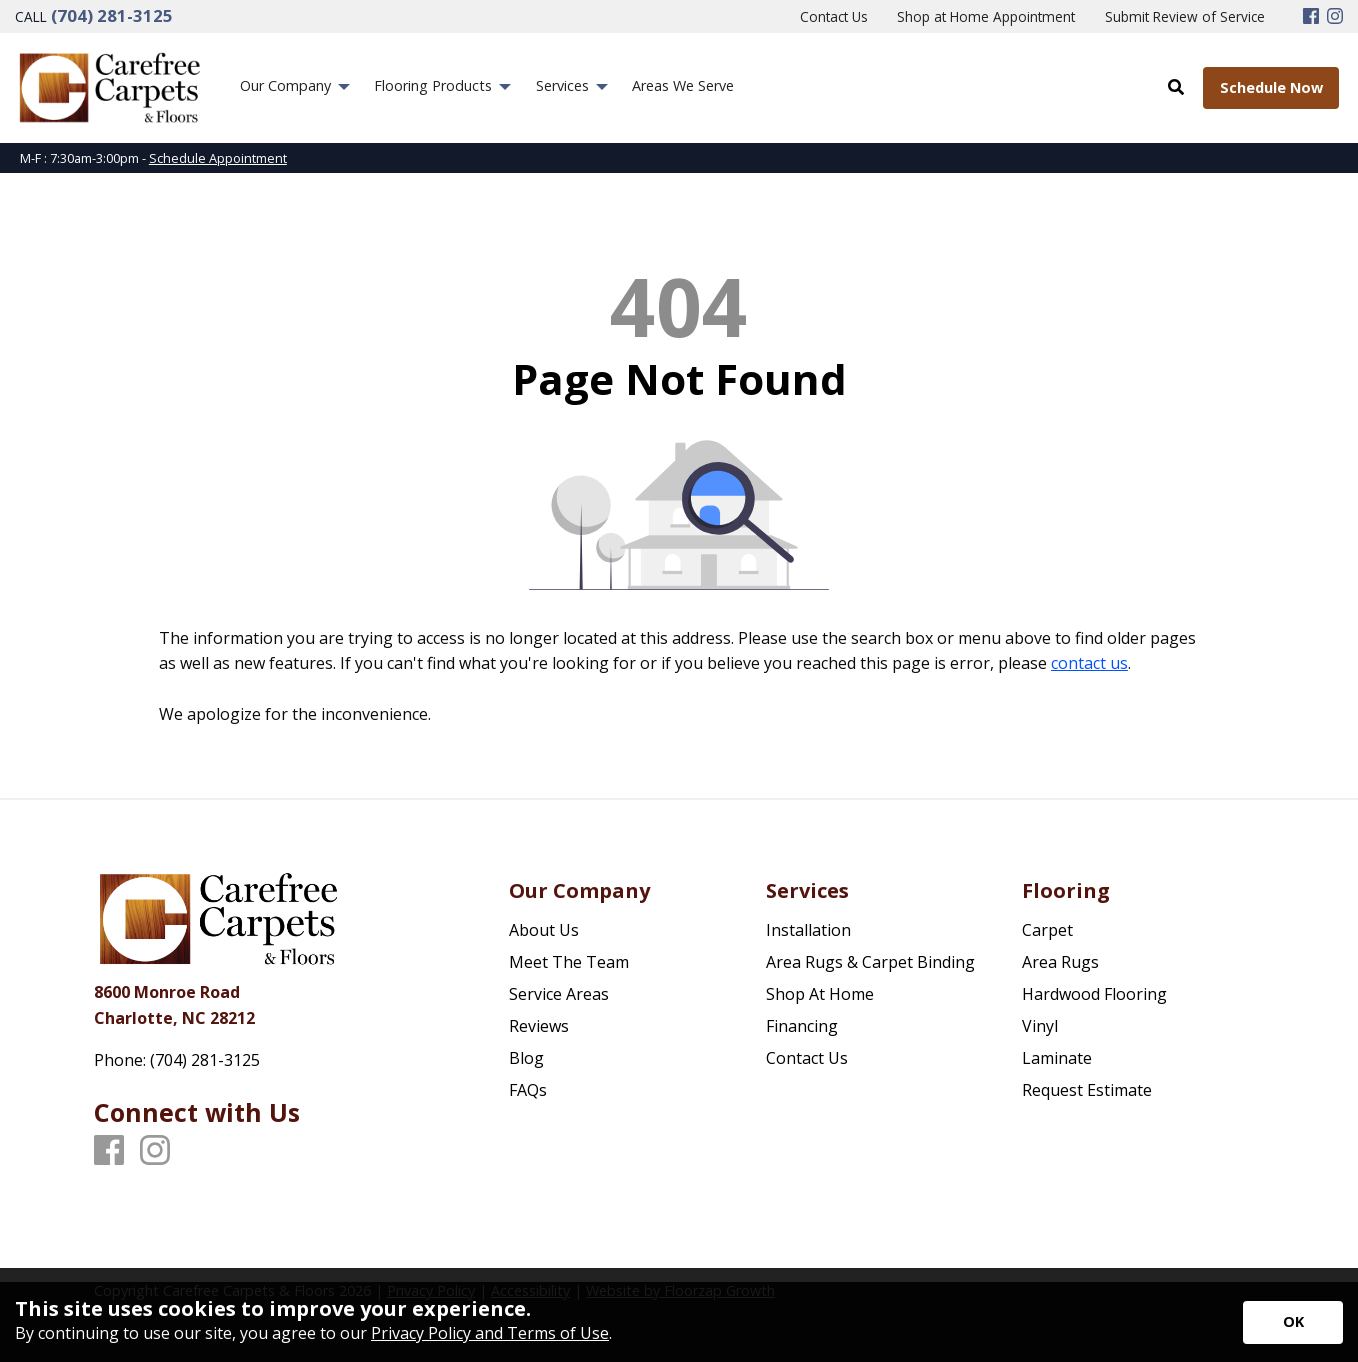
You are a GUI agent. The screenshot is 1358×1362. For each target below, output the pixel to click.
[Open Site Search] (1176, 87)
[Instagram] (1335, 17)
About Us (544, 930)
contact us (1089, 663)
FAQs (528, 1090)
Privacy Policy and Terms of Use (490, 1333)
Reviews (539, 1026)
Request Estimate (1087, 1090)
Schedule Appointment (218, 158)
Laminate (1057, 1058)
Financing (802, 1026)
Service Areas (559, 994)
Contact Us (807, 1058)
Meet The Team (569, 962)
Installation (808, 930)
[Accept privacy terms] (1293, 1322)
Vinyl (1040, 1026)
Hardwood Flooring (1094, 994)
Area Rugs (1060, 962)
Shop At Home (820, 994)
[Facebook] (1311, 17)
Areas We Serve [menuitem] (683, 85)
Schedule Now (1271, 87)
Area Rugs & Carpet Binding (870, 962)
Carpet (1047, 930)
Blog (526, 1058)
